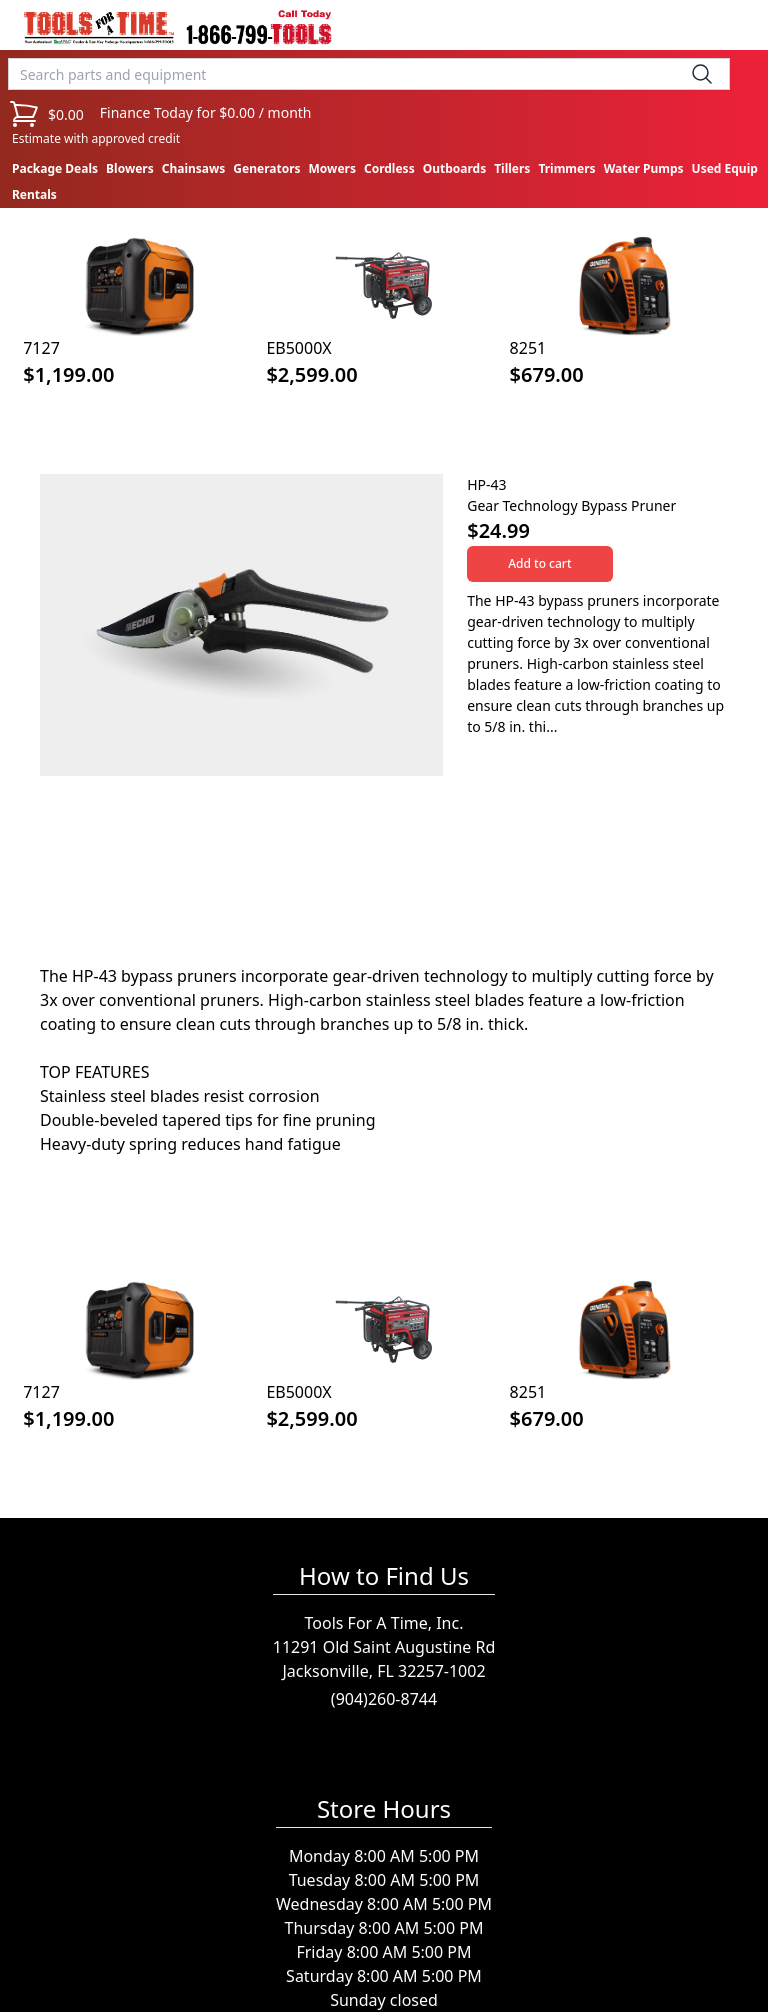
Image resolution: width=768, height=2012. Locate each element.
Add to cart (539, 563)
